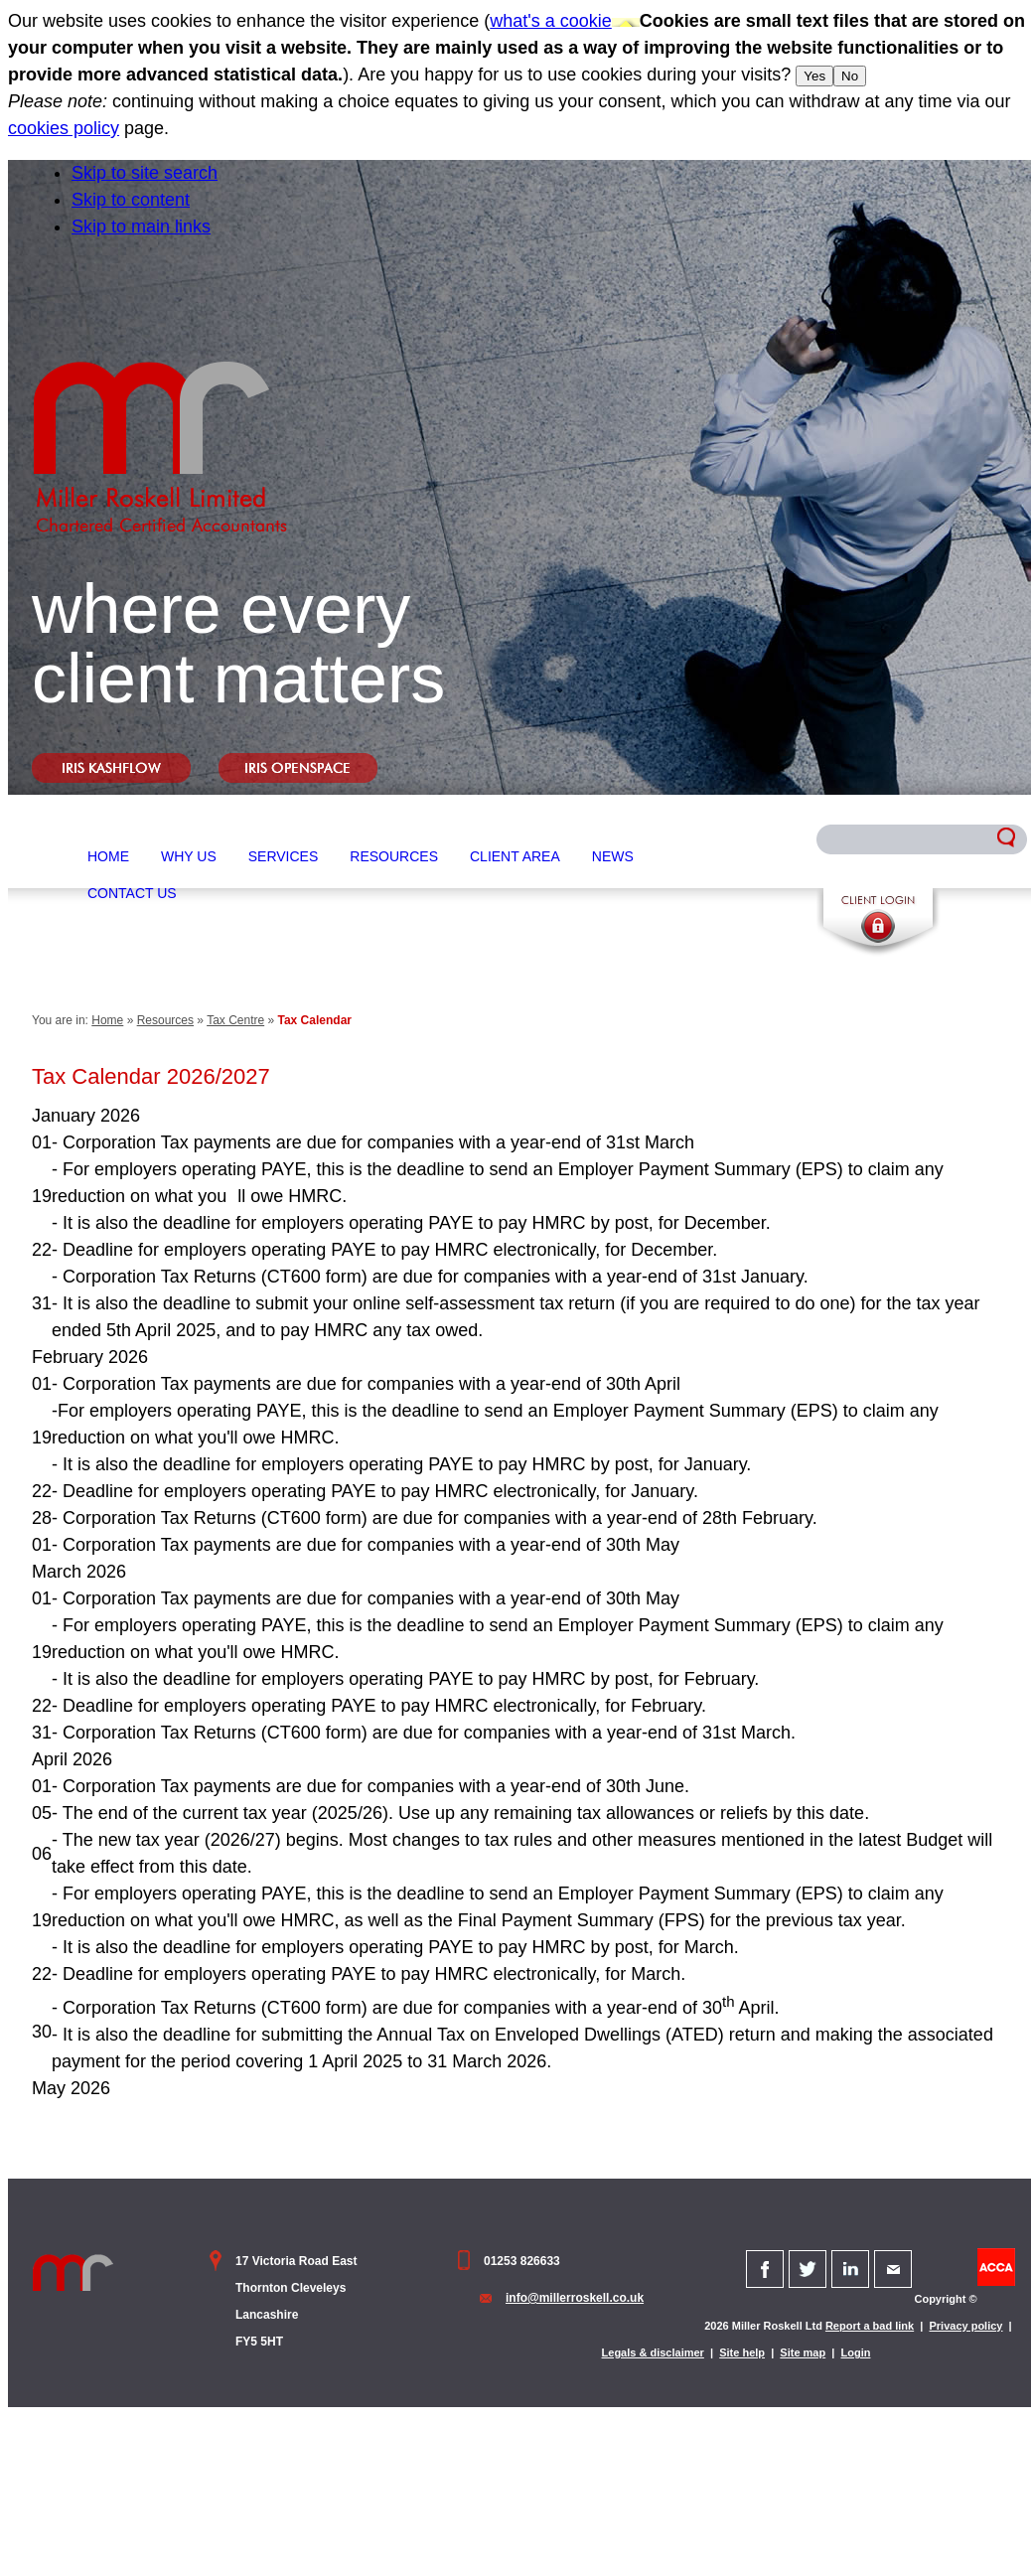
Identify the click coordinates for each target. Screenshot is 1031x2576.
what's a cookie (551, 21)
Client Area (515, 856)
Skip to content (131, 200)
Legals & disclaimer (653, 2352)
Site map (802, 2352)
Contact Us (132, 893)
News (613, 856)
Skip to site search (145, 173)
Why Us (189, 856)
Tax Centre (235, 1020)
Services (283, 856)
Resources (394, 856)
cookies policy (63, 128)
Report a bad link (869, 2326)
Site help (742, 2352)
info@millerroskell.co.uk (575, 2298)
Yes (814, 76)
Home (108, 856)
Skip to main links (141, 226)
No (849, 76)
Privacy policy (965, 2326)
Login (856, 2352)
